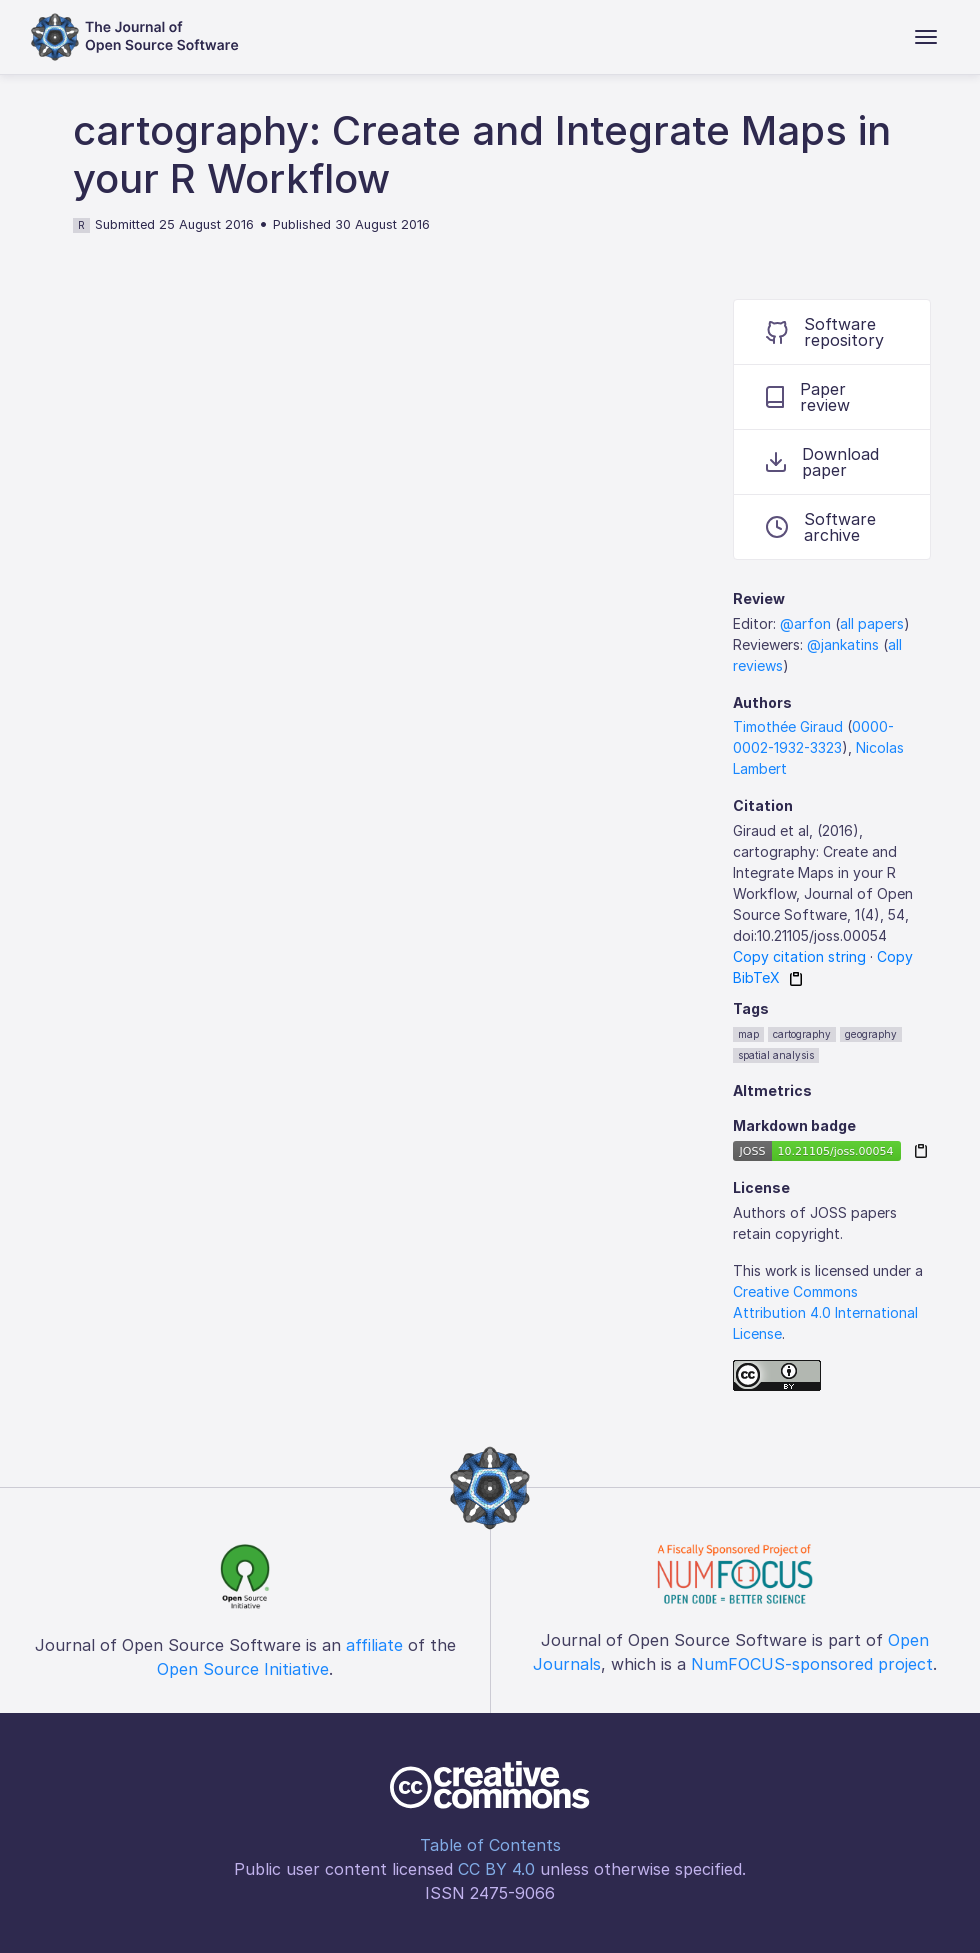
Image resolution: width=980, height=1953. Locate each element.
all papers (872, 623)
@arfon (805, 623)
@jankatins (843, 644)
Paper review (808, 397)
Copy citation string (799, 956)
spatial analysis (776, 1055)
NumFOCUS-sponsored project (812, 1664)
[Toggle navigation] (926, 37)
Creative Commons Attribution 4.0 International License (825, 1312)
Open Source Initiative (243, 1669)
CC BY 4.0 (496, 1869)
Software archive (821, 527)
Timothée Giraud (788, 726)
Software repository (825, 332)
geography (871, 1034)
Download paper (822, 462)
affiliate (374, 1645)
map (748, 1034)
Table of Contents (490, 1845)
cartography (802, 1034)
